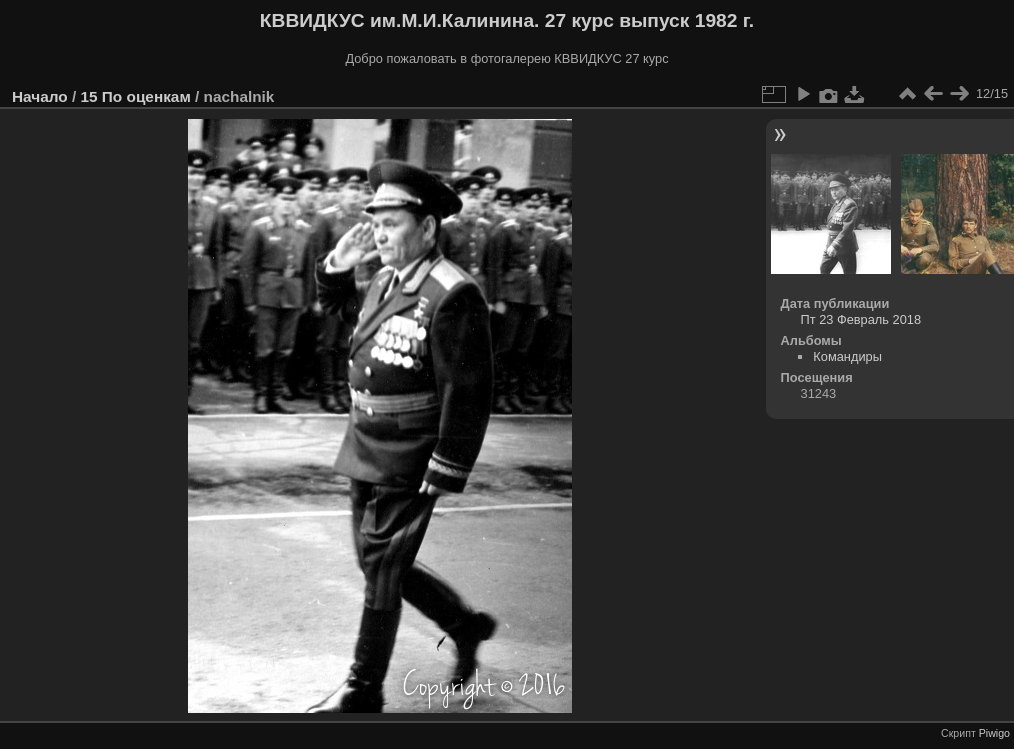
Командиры (847, 356)
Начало (40, 96)
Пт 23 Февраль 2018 (861, 319)
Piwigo (994, 733)
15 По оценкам (135, 96)
